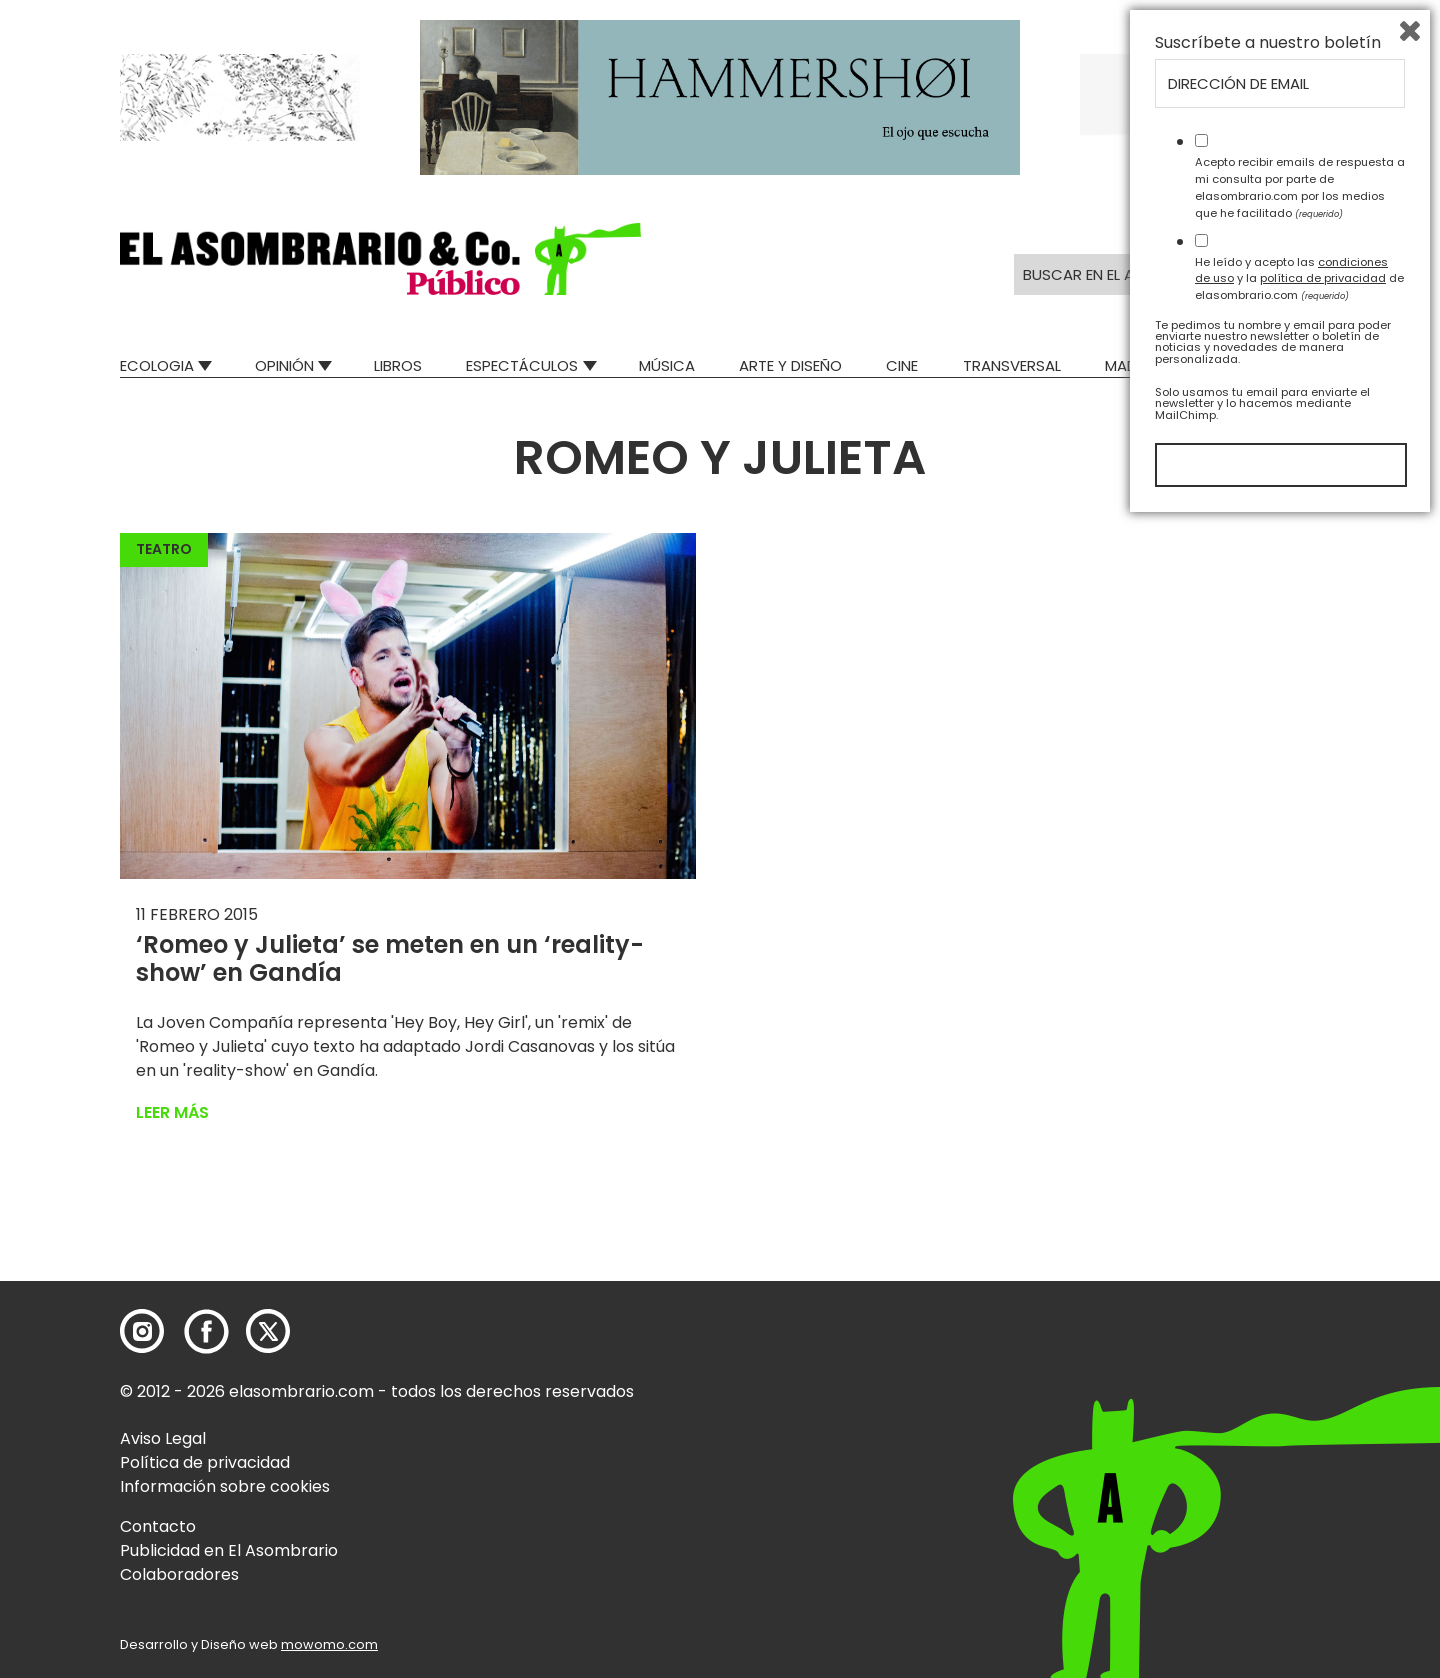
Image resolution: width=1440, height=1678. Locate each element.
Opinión (284, 365)
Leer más (172, 1112)
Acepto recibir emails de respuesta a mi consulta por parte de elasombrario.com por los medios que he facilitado (1300, 1343)
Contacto (158, 1526)
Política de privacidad (205, 1462)
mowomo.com (329, 1644)
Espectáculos (522, 365)
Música (667, 365)
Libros (398, 365)
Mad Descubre (1159, 365)
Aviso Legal (163, 1438)
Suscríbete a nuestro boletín (1268, 1199)
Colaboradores (179, 1574)
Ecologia (157, 365)
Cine (902, 365)
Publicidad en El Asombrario (229, 1550)
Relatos (1289, 365)
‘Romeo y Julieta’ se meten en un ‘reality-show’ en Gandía (390, 959)
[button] (380, 259)
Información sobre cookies (225, 1486)
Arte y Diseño (790, 365)
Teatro (164, 549)
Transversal (1012, 365)
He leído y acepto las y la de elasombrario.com (1299, 1434)
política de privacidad (1323, 1434)
